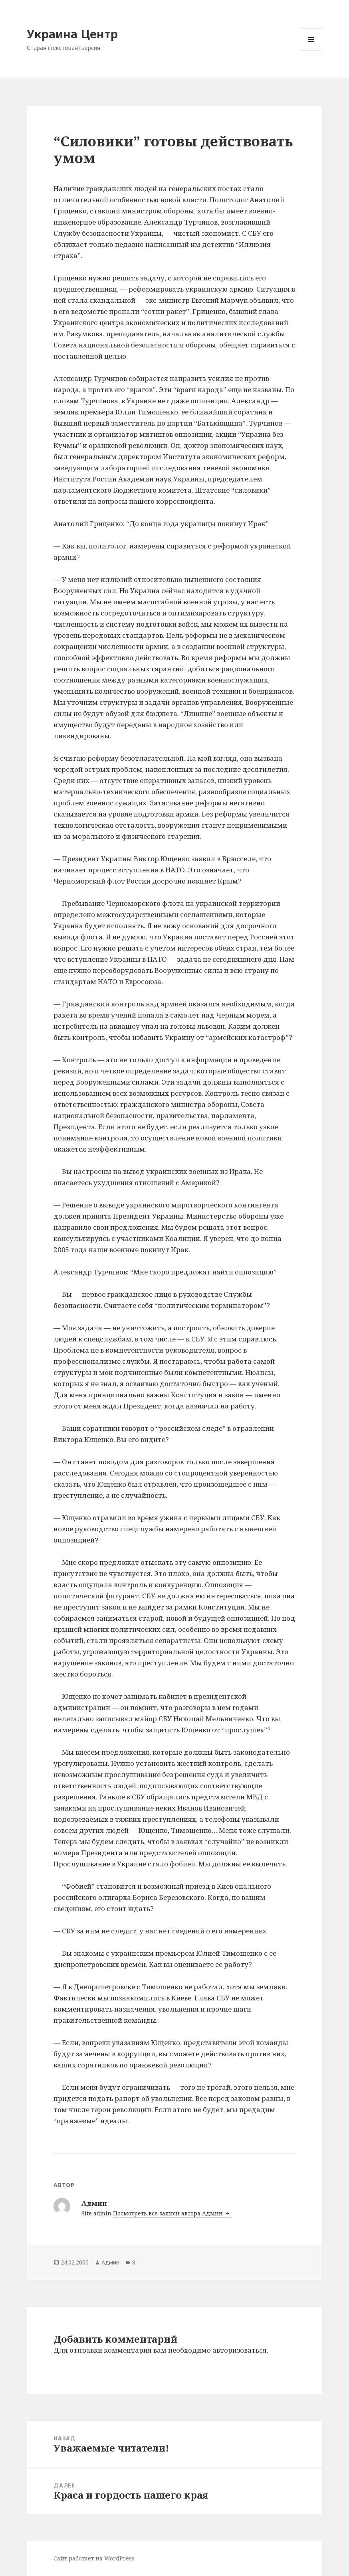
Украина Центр (72, 33)
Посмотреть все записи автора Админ (168, 2213)
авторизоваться (239, 2350)
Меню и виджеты (311, 50)
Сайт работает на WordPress (94, 2558)
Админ (110, 2262)
